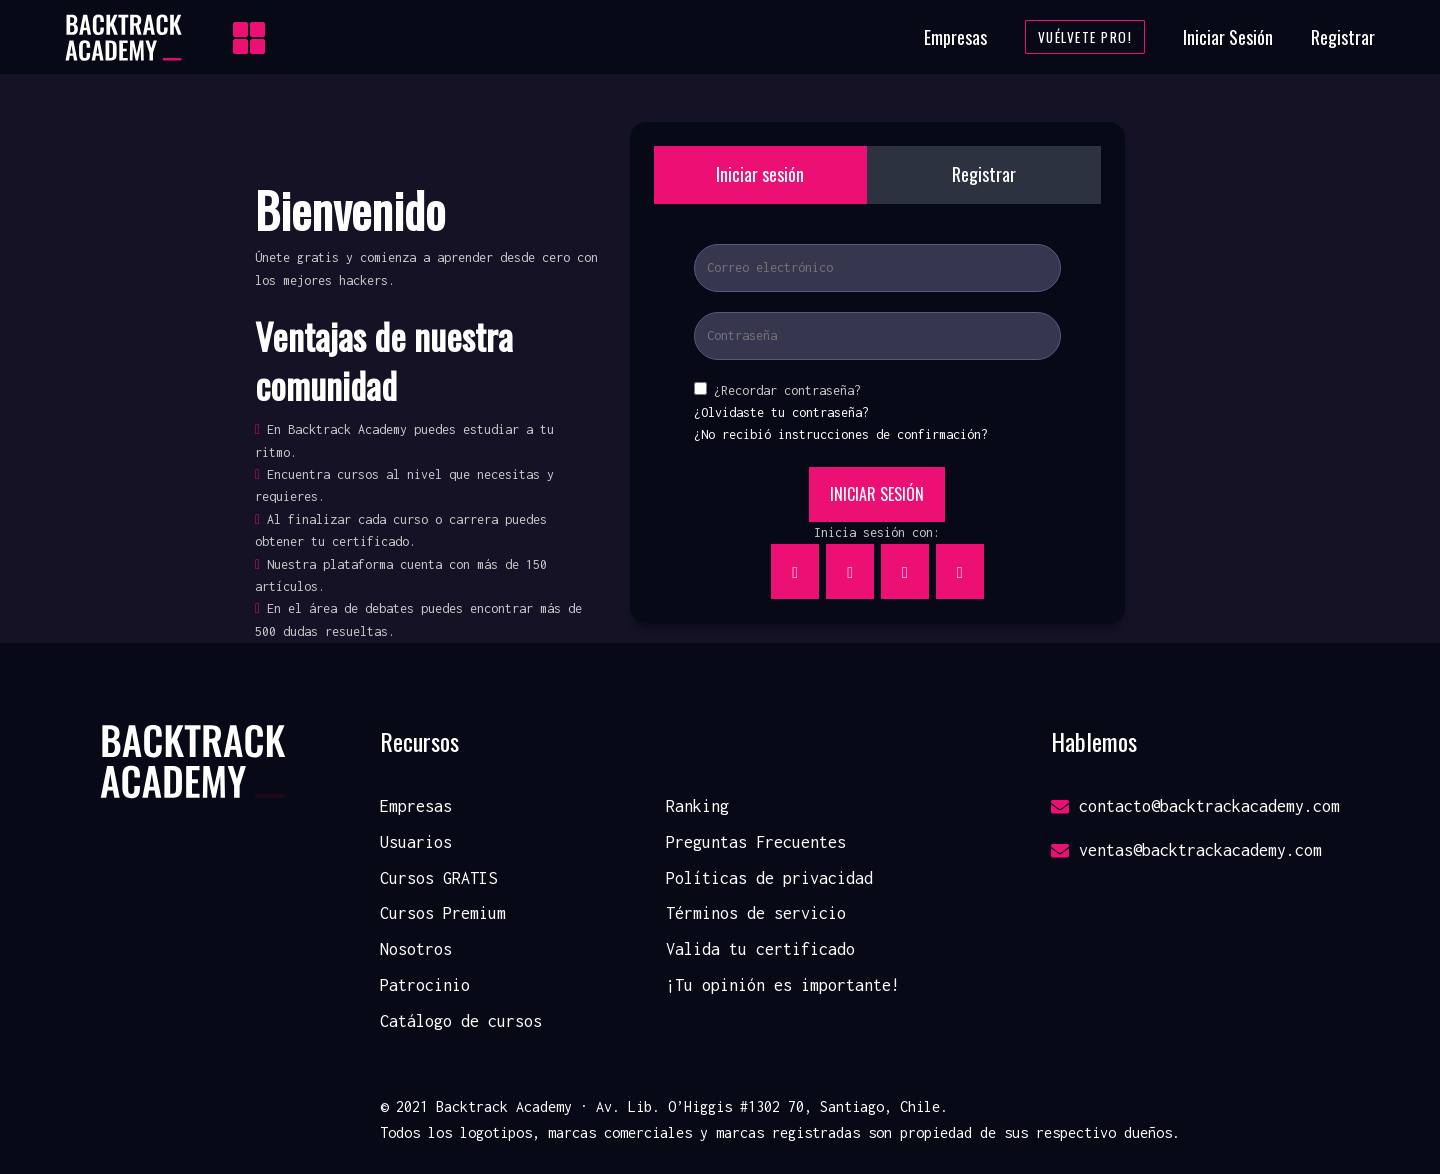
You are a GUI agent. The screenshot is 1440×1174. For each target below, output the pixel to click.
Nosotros (416, 949)
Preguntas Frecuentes (756, 842)
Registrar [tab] (984, 174)
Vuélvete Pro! (1085, 37)
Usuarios (416, 842)
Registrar (1343, 37)
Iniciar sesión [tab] (760, 174)
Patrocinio (425, 985)
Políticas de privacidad (769, 878)
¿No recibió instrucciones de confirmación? (841, 434)
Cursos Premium (443, 913)
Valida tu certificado (760, 949)
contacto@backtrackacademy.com (1195, 806)
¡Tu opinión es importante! (783, 985)
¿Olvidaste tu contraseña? (781, 412)
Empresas (955, 37)
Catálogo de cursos (461, 1021)
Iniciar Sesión (1228, 37)
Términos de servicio (756, 913)
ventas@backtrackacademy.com (1186, 850)
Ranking (697, 806)
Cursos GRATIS (438, 878)
